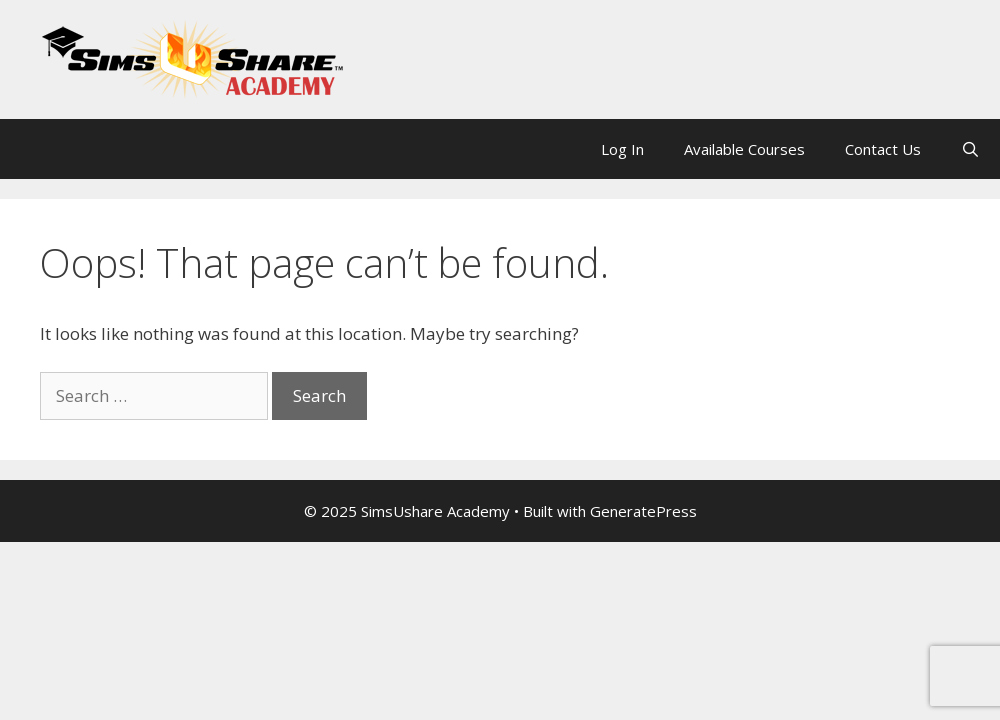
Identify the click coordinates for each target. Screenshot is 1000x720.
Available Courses (744, 149)
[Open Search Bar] (970, 149)
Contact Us (883, 149)
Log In (622, 149)
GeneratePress (643, 511)
